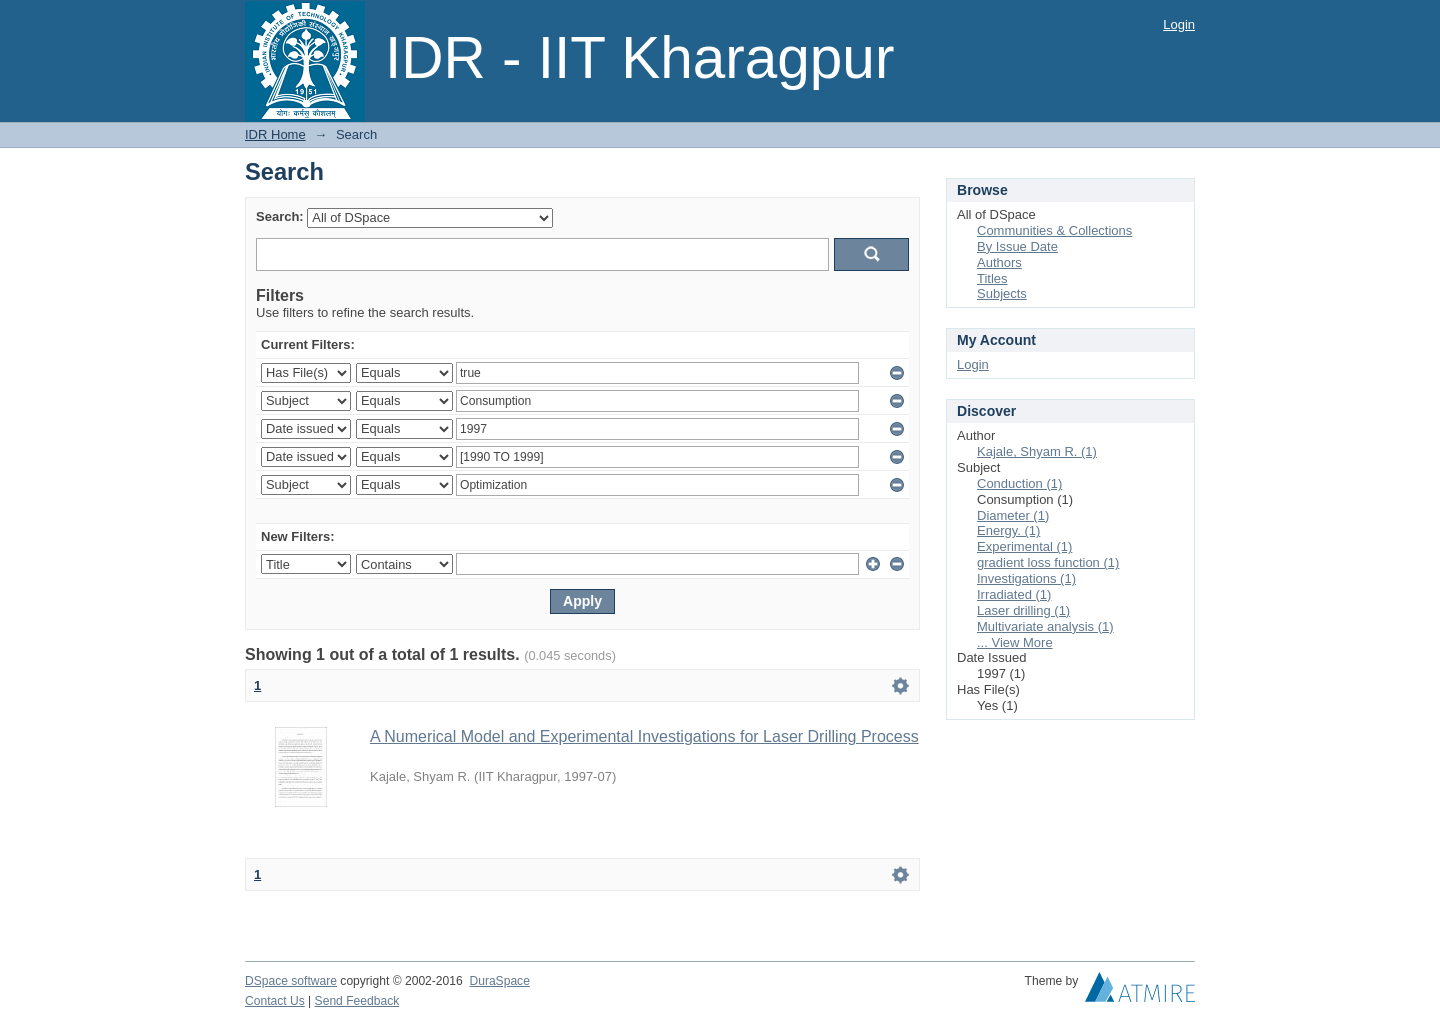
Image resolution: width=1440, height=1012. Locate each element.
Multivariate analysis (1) (1045, 626)
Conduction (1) (1019, 483)
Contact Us (275, 1001)
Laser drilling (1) (1023, 610)
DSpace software (291, 981)
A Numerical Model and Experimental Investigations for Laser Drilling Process (644, 736)
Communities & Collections (1054, 230)
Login (1179, 24)
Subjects (1002, 293)
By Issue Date (1017, 246)
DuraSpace (499, 981)
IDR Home (275, 134)
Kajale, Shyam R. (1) (1037, 451)
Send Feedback (357, 1001)
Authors (999, 262)
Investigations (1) (1026, 578)
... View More (1015, 642)
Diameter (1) (1013, 515)
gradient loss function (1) (1048, 562)
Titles (992, 278)
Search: (280, 216)
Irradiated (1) (1014, 594)
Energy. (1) (1008, 530)
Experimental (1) (1024, 546)
